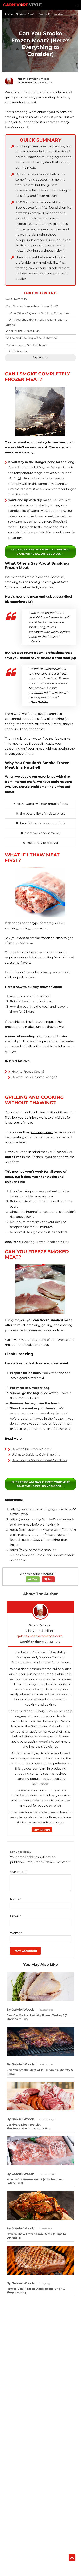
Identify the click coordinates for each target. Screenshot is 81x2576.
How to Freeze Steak (27, 1071)
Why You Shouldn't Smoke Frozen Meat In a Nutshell (36, 322)
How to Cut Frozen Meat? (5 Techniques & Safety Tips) (36, 2181)
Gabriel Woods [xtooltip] (40, 78)
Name (16, 1899)
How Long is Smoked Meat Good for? (40, 1460)
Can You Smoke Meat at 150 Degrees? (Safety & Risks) (40, 2071)
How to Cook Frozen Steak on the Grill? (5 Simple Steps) (36, 2290)
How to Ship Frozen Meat (31, 1449)
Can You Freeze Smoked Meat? (27, 345)
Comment (19, 1872)
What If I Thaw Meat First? (23, 330)
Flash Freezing (18, 351)
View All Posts (42, 1829)
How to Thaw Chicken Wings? (34, 1077)
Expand (40, 357)
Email (15, 1916)
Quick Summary (17, 298)
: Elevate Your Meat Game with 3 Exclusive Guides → (41, 551)
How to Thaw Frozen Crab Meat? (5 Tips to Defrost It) (36, 2235)
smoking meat (42, 1132)
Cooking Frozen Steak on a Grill (45, 1242)
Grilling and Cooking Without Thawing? (32, 338)
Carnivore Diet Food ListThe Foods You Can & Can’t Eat (28, 2126)
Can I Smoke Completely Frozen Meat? (32, 306)
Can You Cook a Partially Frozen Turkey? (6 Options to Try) (37, 2017)
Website (16, 1933)
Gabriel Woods (40, 1625)
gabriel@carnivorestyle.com (40, 1636)
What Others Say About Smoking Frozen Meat (40, 313)
